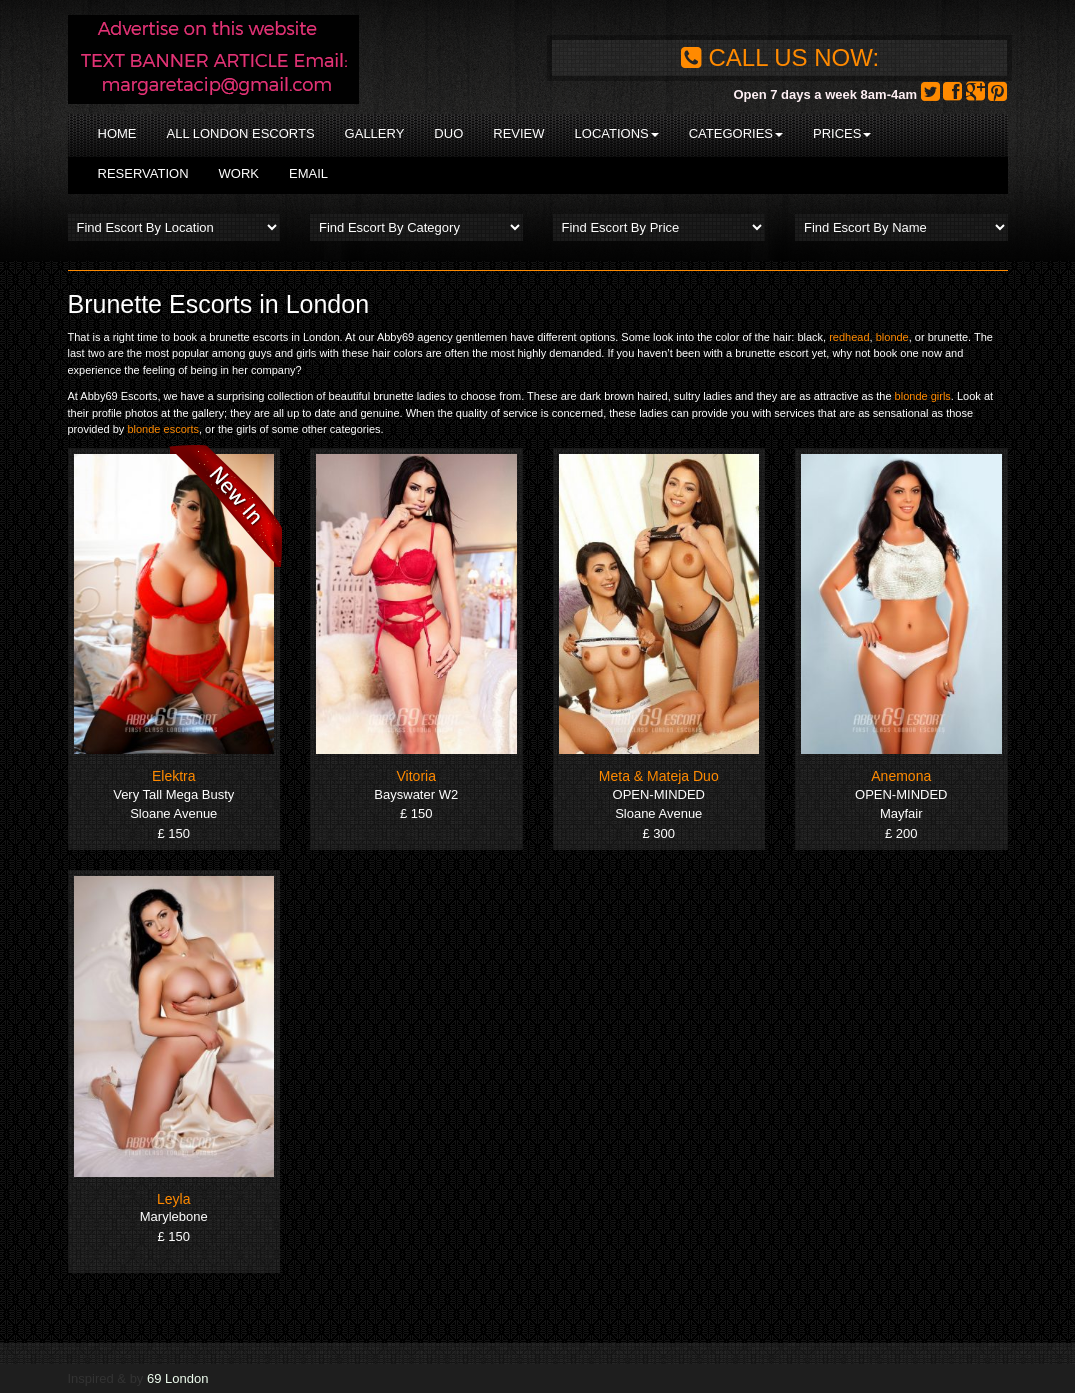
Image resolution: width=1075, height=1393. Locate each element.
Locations (617, 133)
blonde (892, 337)
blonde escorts (163, 429)
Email (308, 173)
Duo (448, 133)
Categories (736, 133)
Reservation (143, 173)
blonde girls (923, 396)
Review (518, 133)
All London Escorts (241, 133)
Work (239, 173)
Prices (842, 133)
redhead (849, 337)
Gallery (375, 133)
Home (117, 133)
